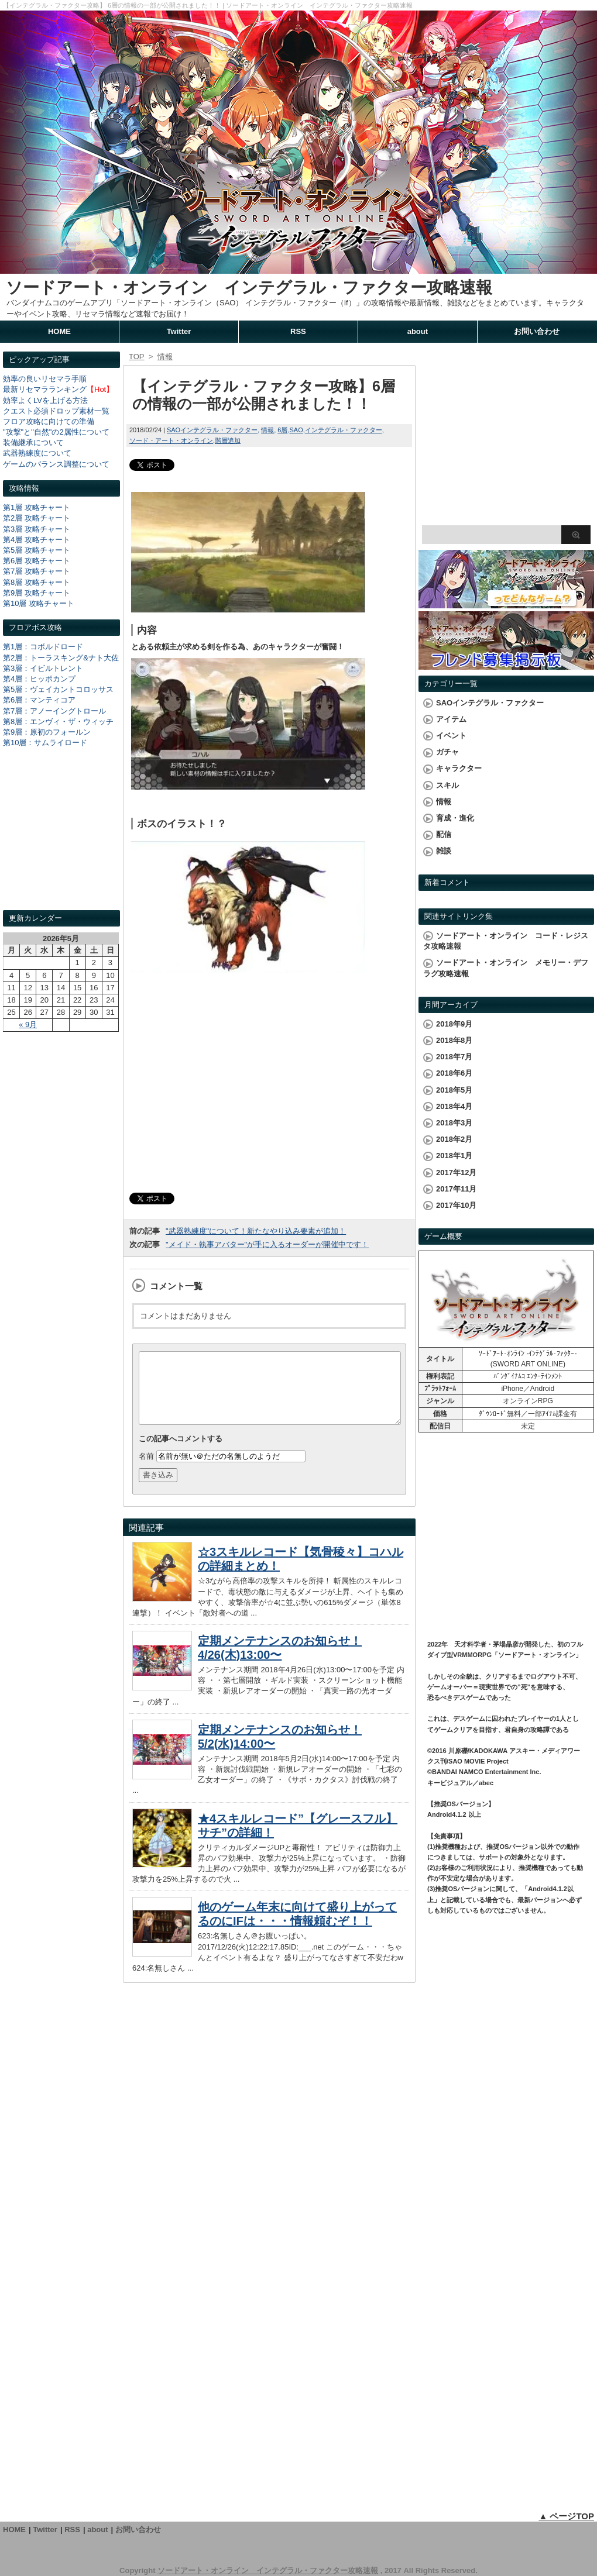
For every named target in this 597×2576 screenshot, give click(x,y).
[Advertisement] (61, 839)
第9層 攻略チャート (36, 592)
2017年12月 (456, 1172)
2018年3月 (454, 1122)
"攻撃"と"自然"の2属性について (56, 432)
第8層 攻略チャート (36, 582)
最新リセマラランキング (45, 389)
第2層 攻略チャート (36, 518)
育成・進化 (455, 818)
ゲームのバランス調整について (56, 464)
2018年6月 (454, 1073)
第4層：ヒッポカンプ (39, 678)
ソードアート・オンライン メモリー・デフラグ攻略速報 (505, 967)
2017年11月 (456, 1188)
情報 (267, 429)
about (417, 331)
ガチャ (447, 752)
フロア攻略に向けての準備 (48, 421)
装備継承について (33, 442)
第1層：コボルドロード (43, 646)
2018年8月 (454, 1040)
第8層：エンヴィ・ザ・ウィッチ (58, 721)
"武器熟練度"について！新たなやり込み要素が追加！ (256, 1231)
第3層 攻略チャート (36, 529)
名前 (146, 1470)
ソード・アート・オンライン (171, 440)
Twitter (179, 331)
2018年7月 (454, 1056)
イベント (451, 735)
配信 (443, 834)
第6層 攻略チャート (36, 560)
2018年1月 (454, 1155)
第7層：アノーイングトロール (54, 711)
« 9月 (28, 1024)
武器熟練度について (37, 453)
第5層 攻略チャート (36, 550)
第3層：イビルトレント (43, 668)
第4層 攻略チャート (36, 539)
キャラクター (459, 768)
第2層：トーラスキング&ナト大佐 (61, 657)
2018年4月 (454, 1106)
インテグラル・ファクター (343, 429)
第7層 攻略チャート (36, 571)
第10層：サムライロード (45, 742)
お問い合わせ (537, 331)
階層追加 (228, 440)
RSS (298, 331)
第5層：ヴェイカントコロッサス (58, 689)
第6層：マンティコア (39, 699)
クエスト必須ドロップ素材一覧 (56, 411)
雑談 (443, 850)
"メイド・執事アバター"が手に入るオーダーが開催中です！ (267, 1244)
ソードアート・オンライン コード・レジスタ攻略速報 (505, 940)
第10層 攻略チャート (38, 603)
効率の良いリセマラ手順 (45, 378)
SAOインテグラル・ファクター (212, 429)
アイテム (451, 719)
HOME (59, 331)
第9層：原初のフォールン (47, 732)
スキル (447, 785)
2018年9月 (454, 1024)
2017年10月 (456, 1205)
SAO (296, 429)
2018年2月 (454, 1139)
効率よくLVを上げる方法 (45, 400)
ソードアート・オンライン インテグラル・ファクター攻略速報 (249, 287)
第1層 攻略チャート (36, 507)
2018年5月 (454, 1090)
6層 (282, 429)
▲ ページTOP (566, 2516)
